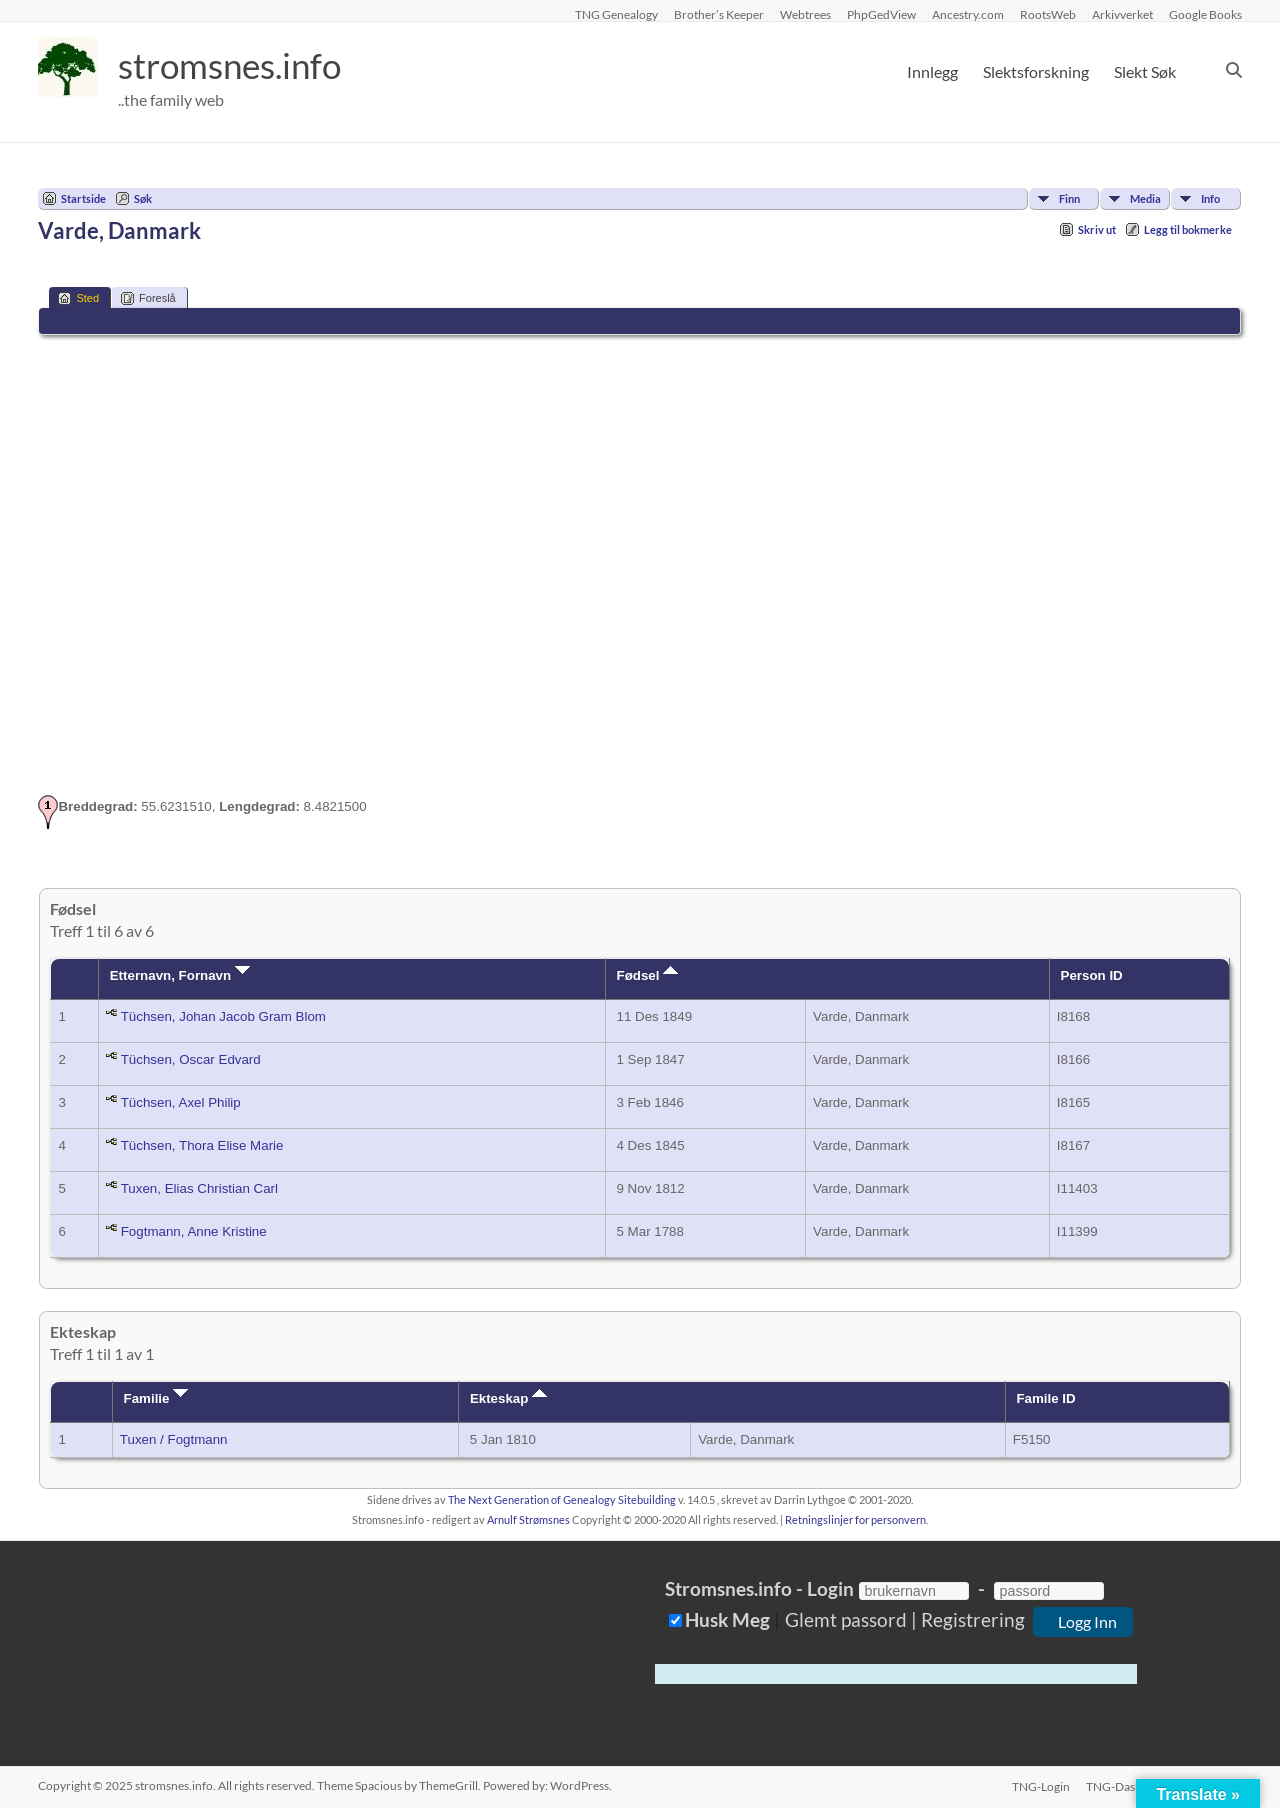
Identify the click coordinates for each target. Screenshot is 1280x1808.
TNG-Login (1041, 1785)
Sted (78, 298)
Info (1210, 198)
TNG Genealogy (616, 14)
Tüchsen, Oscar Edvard (191, 1059)
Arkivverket (1122, 14)
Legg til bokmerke (1188, 229)
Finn (1069, 198)
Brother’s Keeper (719, 14)
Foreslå (148, 298)
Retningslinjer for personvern (855, 1519)
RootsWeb (1048, 14)
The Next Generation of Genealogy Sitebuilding (562, 1499)
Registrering (973, 1619)
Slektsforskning (1036, 71)
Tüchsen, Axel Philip (181, 1102)
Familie (156, 1398)
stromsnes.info (235, 65)
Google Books (1205, 14)
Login (830, 1588)
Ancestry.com (968, 14)
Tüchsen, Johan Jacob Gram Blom (223, 1016)
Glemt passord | (851, 1619)
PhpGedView (881, 14)
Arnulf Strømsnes (528, 1519)
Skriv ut (1097, 229)
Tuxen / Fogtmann (174, 1439)
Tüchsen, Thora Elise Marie (202, 1145)
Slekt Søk (1145, 71)
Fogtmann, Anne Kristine (194, 1231)
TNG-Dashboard (1130, 1785)
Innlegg (932, 71)
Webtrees (805, 14)
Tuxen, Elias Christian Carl (199, 1188)
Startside (83, 198)
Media (1145, 198)
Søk (143, 198)
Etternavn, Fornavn (180, 975)
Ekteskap (508, 1398)
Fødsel (648, 975)
